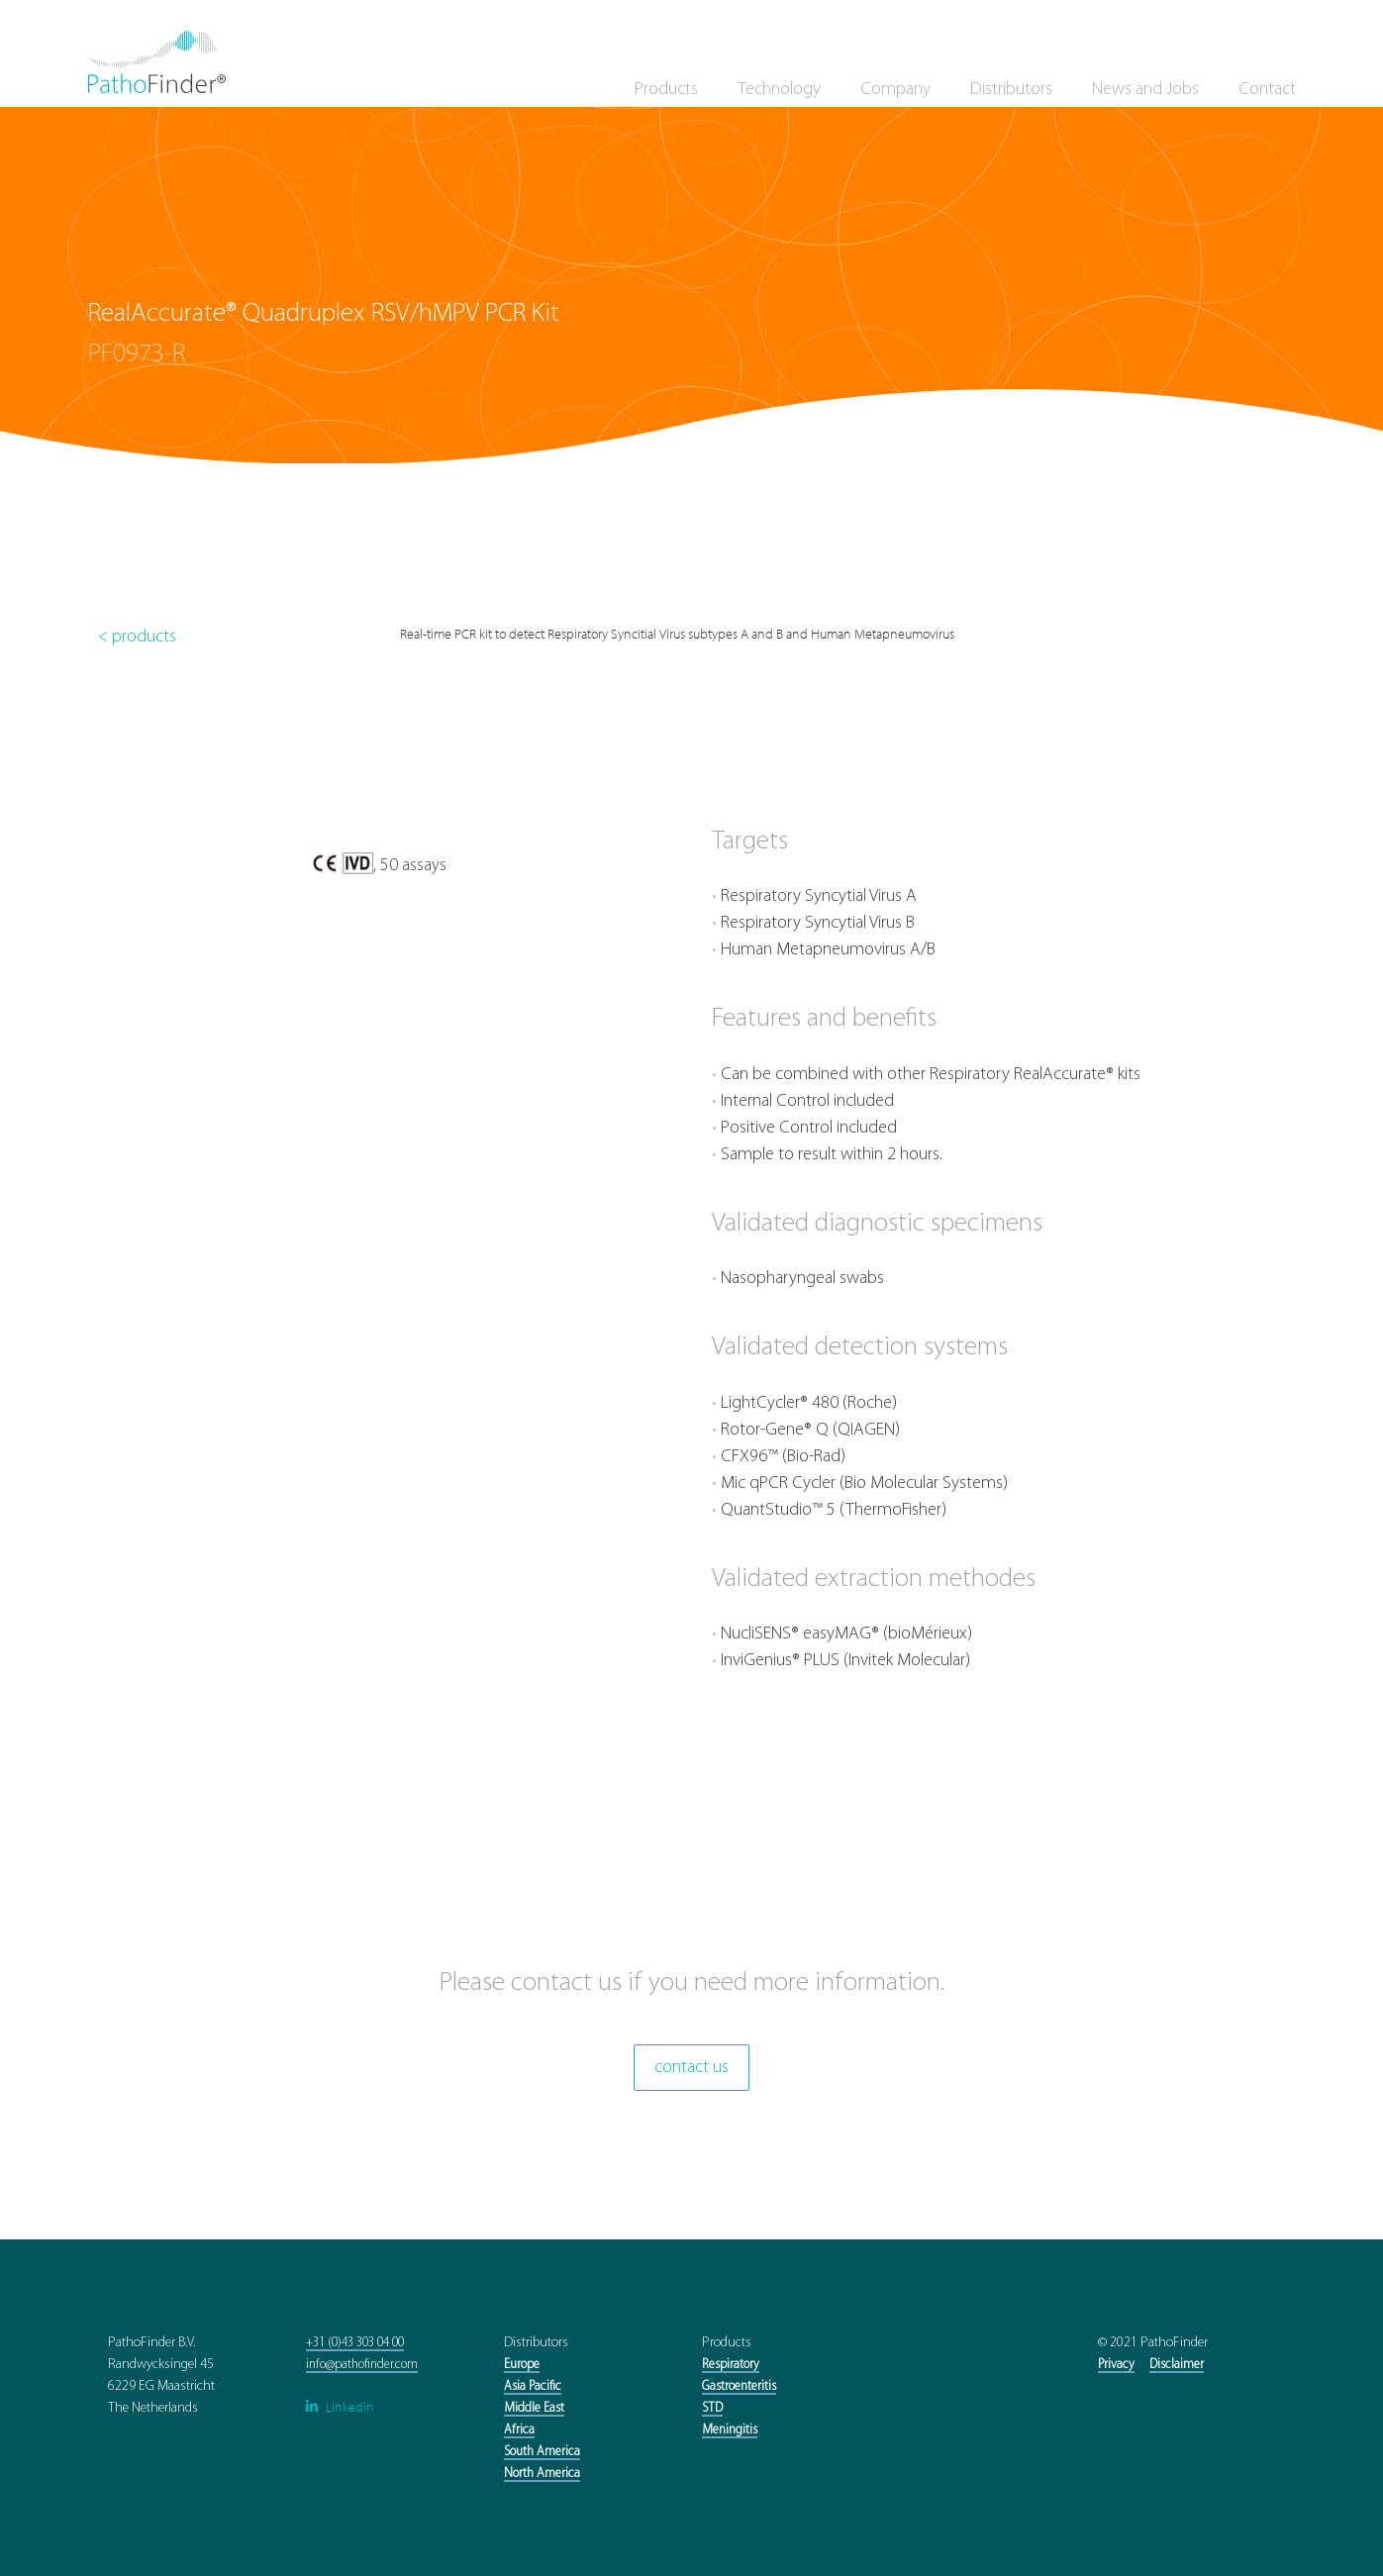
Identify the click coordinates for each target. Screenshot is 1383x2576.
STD (712, 2408)
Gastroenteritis (739, 2386)
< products (137, 637)
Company (895, 89)
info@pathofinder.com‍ (362, 2364)
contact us (691, 2067)
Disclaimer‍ (1176, 2364)
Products (666, 89)
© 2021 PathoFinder (1153, 2342)
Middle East (534, 2408)
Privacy (1116, 2364)
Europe (522, 2364)
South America (542, 2451)
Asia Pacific (532, 2386)
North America (542, 2473)
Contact (1267, 89)
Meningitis (729, 2430)
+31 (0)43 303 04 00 (355, 2342)
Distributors (1011, 89)
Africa (519, 2430)
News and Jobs (1145, 89)
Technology (779, 89)
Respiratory (730, 2364)
